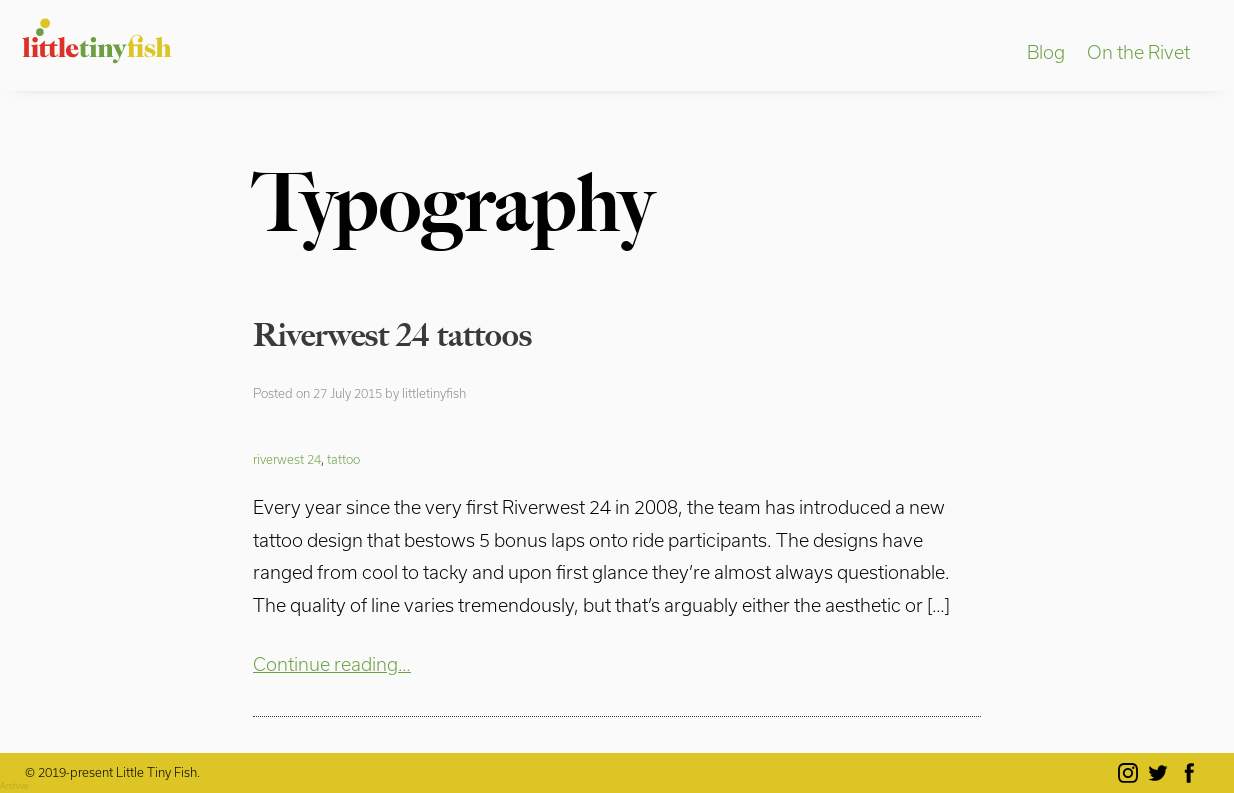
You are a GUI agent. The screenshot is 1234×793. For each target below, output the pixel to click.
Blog (1046, 52)
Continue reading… (332, 664)
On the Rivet (1138, 52)
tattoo (343, 459)
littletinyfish (434, 393)
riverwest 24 (287, 459)
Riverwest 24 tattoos (392, 335)
